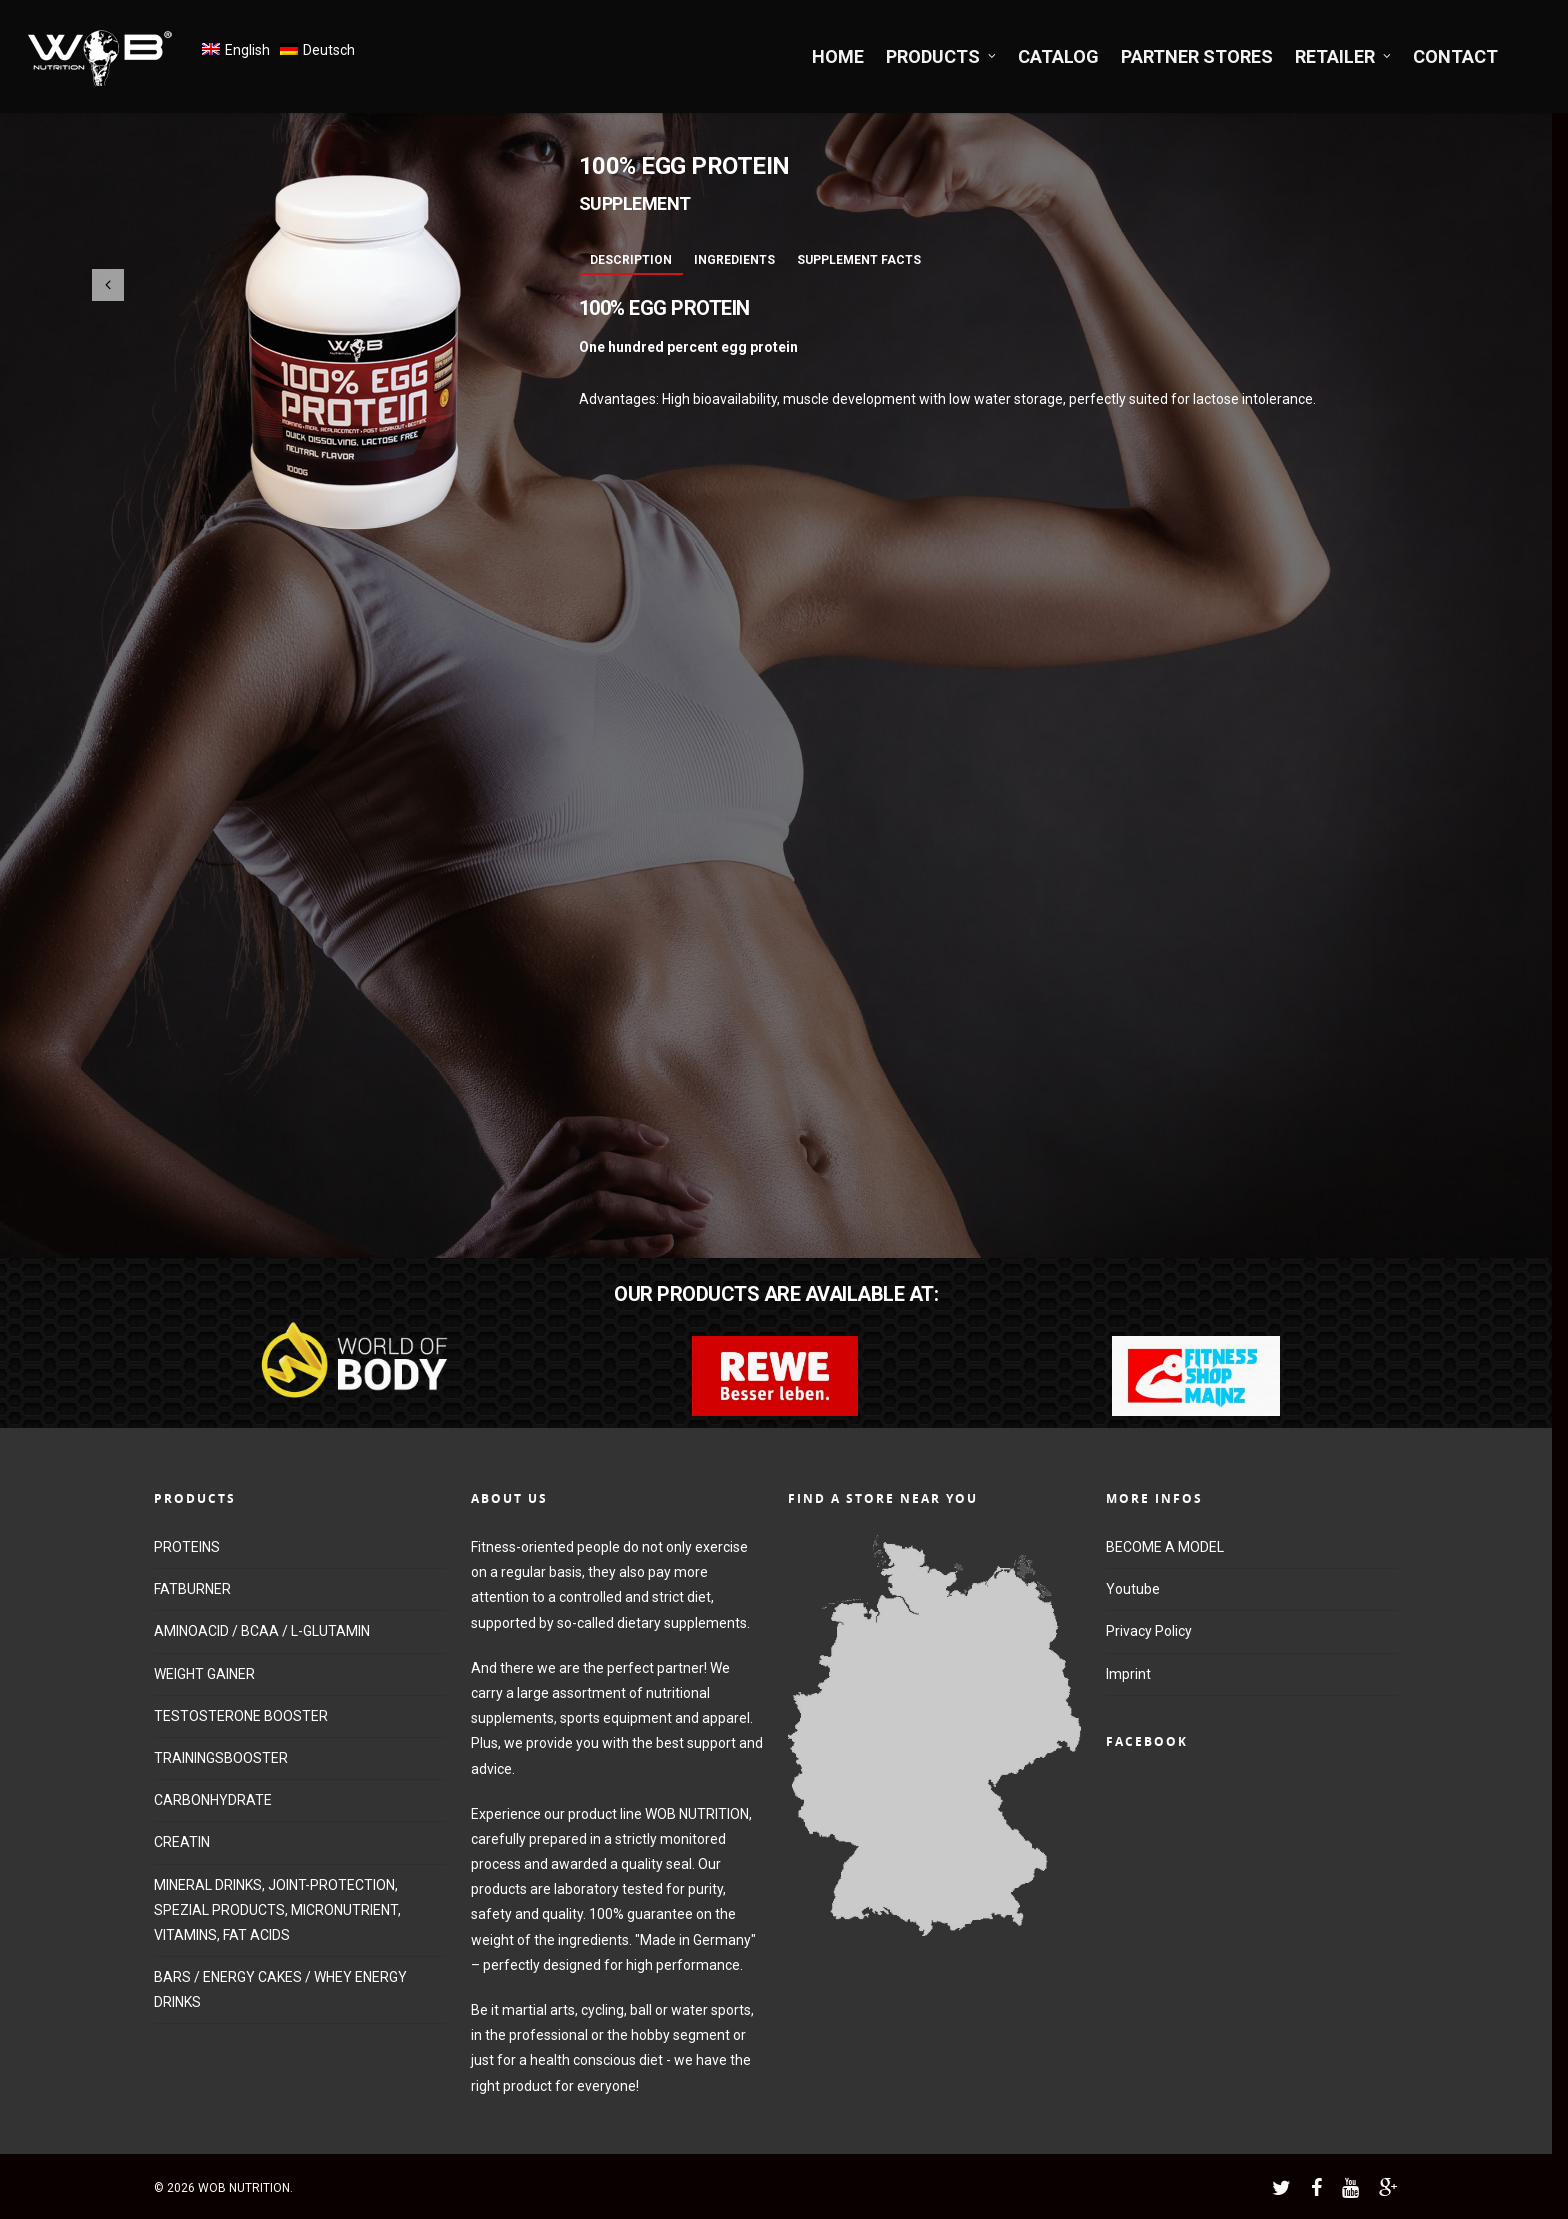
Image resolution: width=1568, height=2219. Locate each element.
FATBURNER (192, 1589)
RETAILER (1344, 56)
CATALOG (1058, 56)
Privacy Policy (1149, 1631)
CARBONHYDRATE (213, 1800)
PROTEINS (187, 1547)
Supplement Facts (859, 260)
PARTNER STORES (1197, 56)
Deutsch (329, 50)
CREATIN (182, 1842)
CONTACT (1455, 56)
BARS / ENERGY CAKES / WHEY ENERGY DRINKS (280, 1989)
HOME (838, 56)
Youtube (1133, 1589)
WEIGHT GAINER (204, 1674)
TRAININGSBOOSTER (221, 1758)
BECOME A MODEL (1165, 1547)
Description (631, 260)
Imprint (1128, 1674)
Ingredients (734, 260)
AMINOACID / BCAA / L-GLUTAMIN (262, 1631)
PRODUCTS (942, 56)
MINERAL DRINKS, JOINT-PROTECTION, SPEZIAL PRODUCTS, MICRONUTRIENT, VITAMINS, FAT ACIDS (277, 1910)
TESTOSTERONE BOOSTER (241, 1716)
